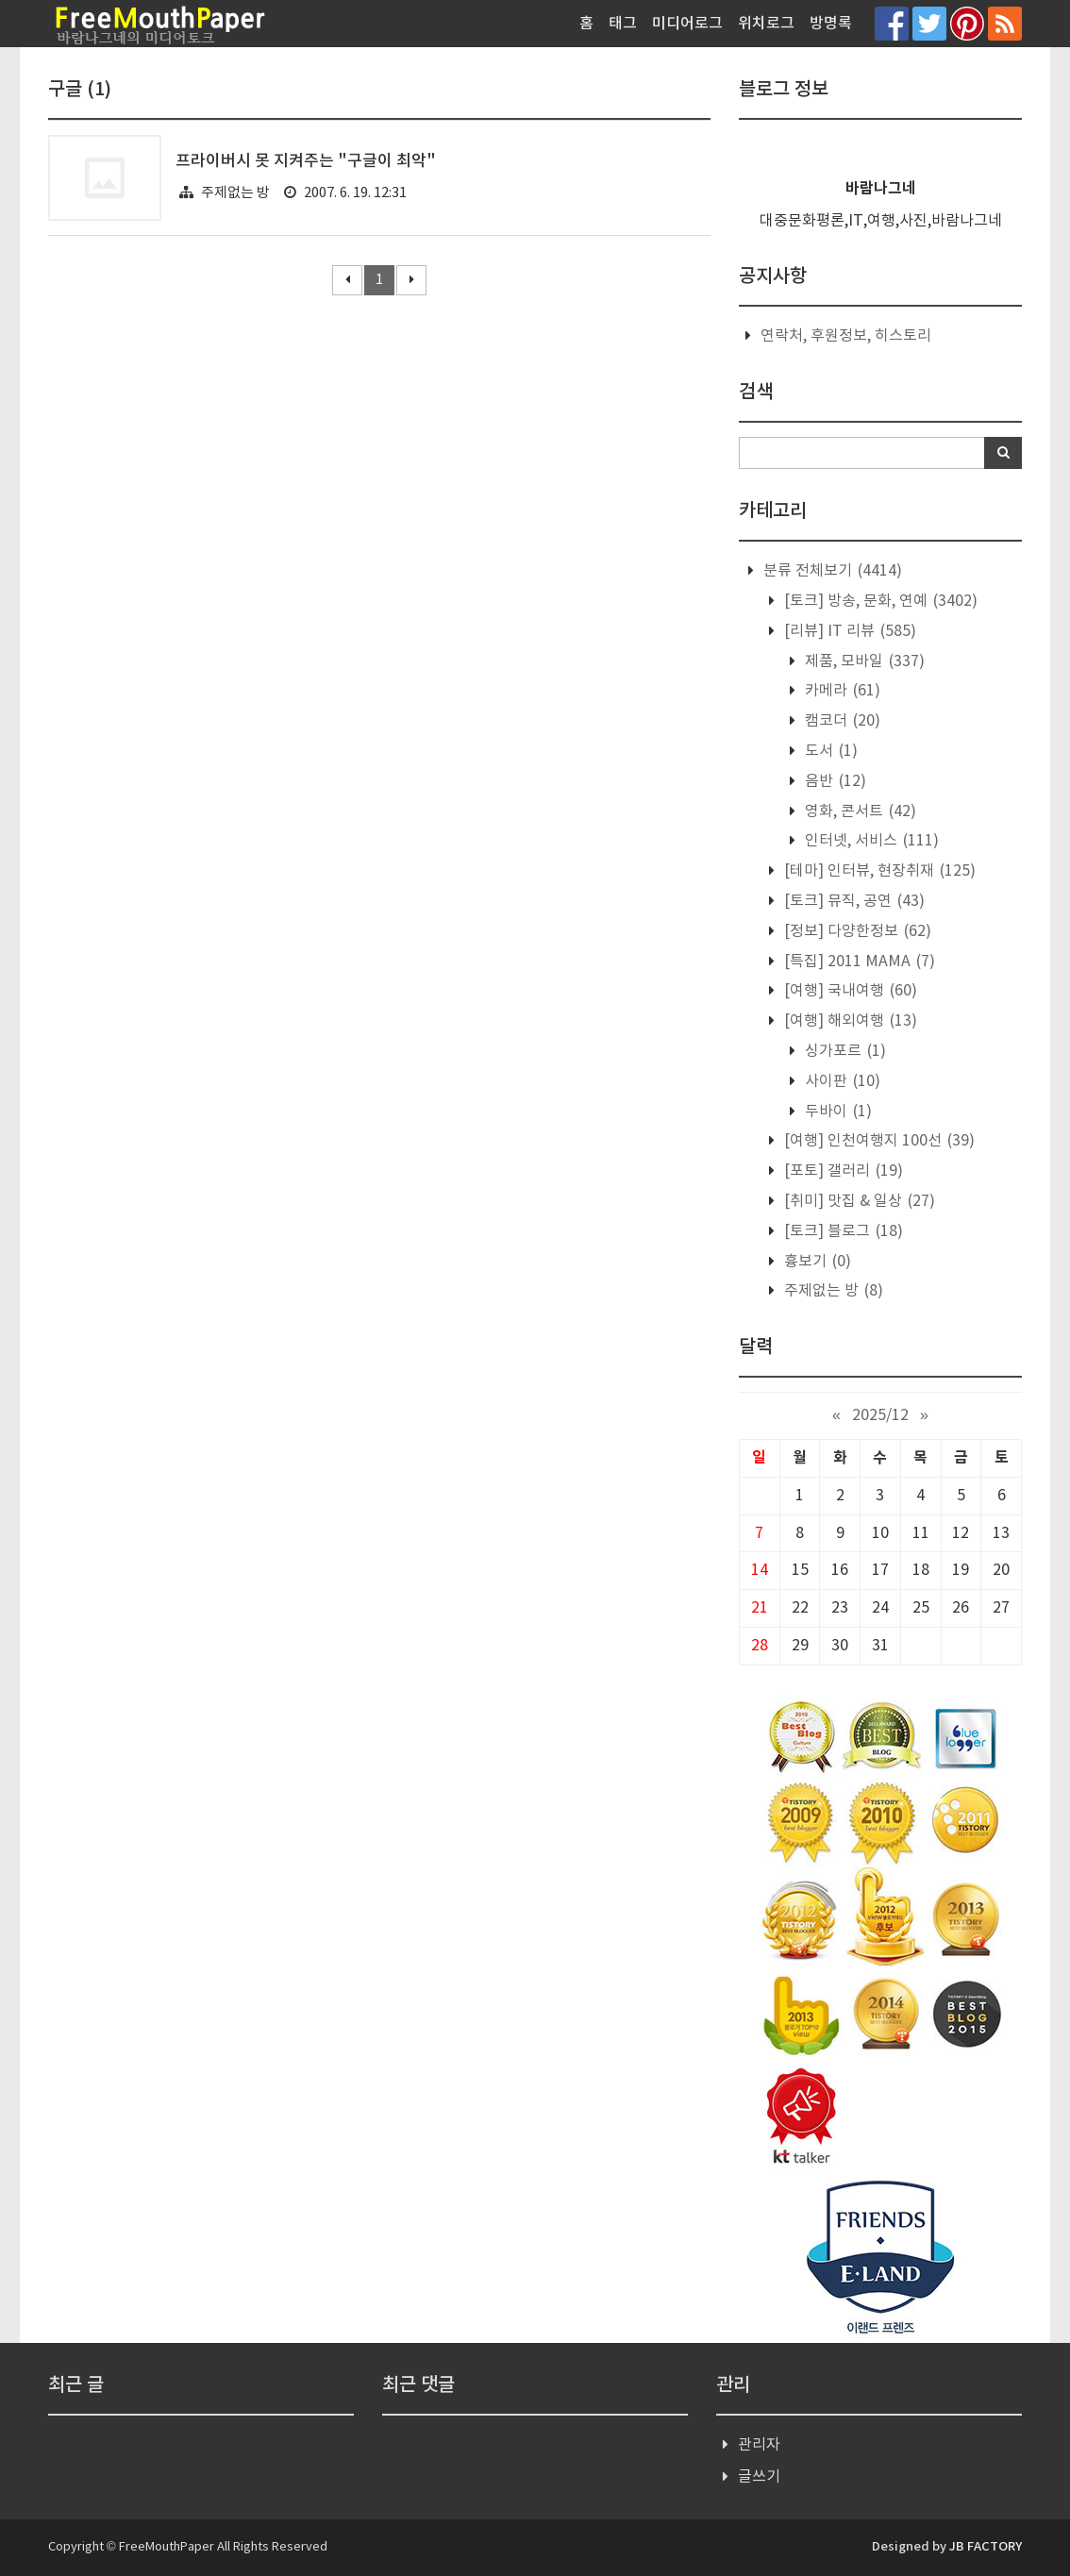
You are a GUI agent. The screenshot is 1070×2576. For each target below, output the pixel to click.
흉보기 (815, 1261)
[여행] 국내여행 (848, 990)
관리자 (759, 2444)
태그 (623, 23)
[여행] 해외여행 (848, 1020)
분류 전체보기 (831, 570)
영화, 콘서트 (858, 811)
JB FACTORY (985, 2546)
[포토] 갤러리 (841, 1171)
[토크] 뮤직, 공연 (852, 901)
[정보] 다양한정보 (855, 931)
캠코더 (840, 720)
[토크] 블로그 (841, 1231)
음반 (833, 781)
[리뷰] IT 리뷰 (848, 631)
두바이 (836, 1111)
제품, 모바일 (863, 661)
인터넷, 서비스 (870, 840)
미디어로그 (687, 23)
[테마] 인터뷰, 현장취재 (878, 870)
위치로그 (766, 23)
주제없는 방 (235, 193)
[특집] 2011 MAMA (857, 961)
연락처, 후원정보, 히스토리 (846, 335)
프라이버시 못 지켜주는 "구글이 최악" (306, 161)
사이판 (840, 1081)
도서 (829, 751)
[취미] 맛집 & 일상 (857, 1201)
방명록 (831, 23)
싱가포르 (843, 1051)
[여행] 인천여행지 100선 (877, 1140)
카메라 (840, 690)
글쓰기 (759, 2476)
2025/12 (880, 1415)
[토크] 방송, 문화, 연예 (879, 601)
